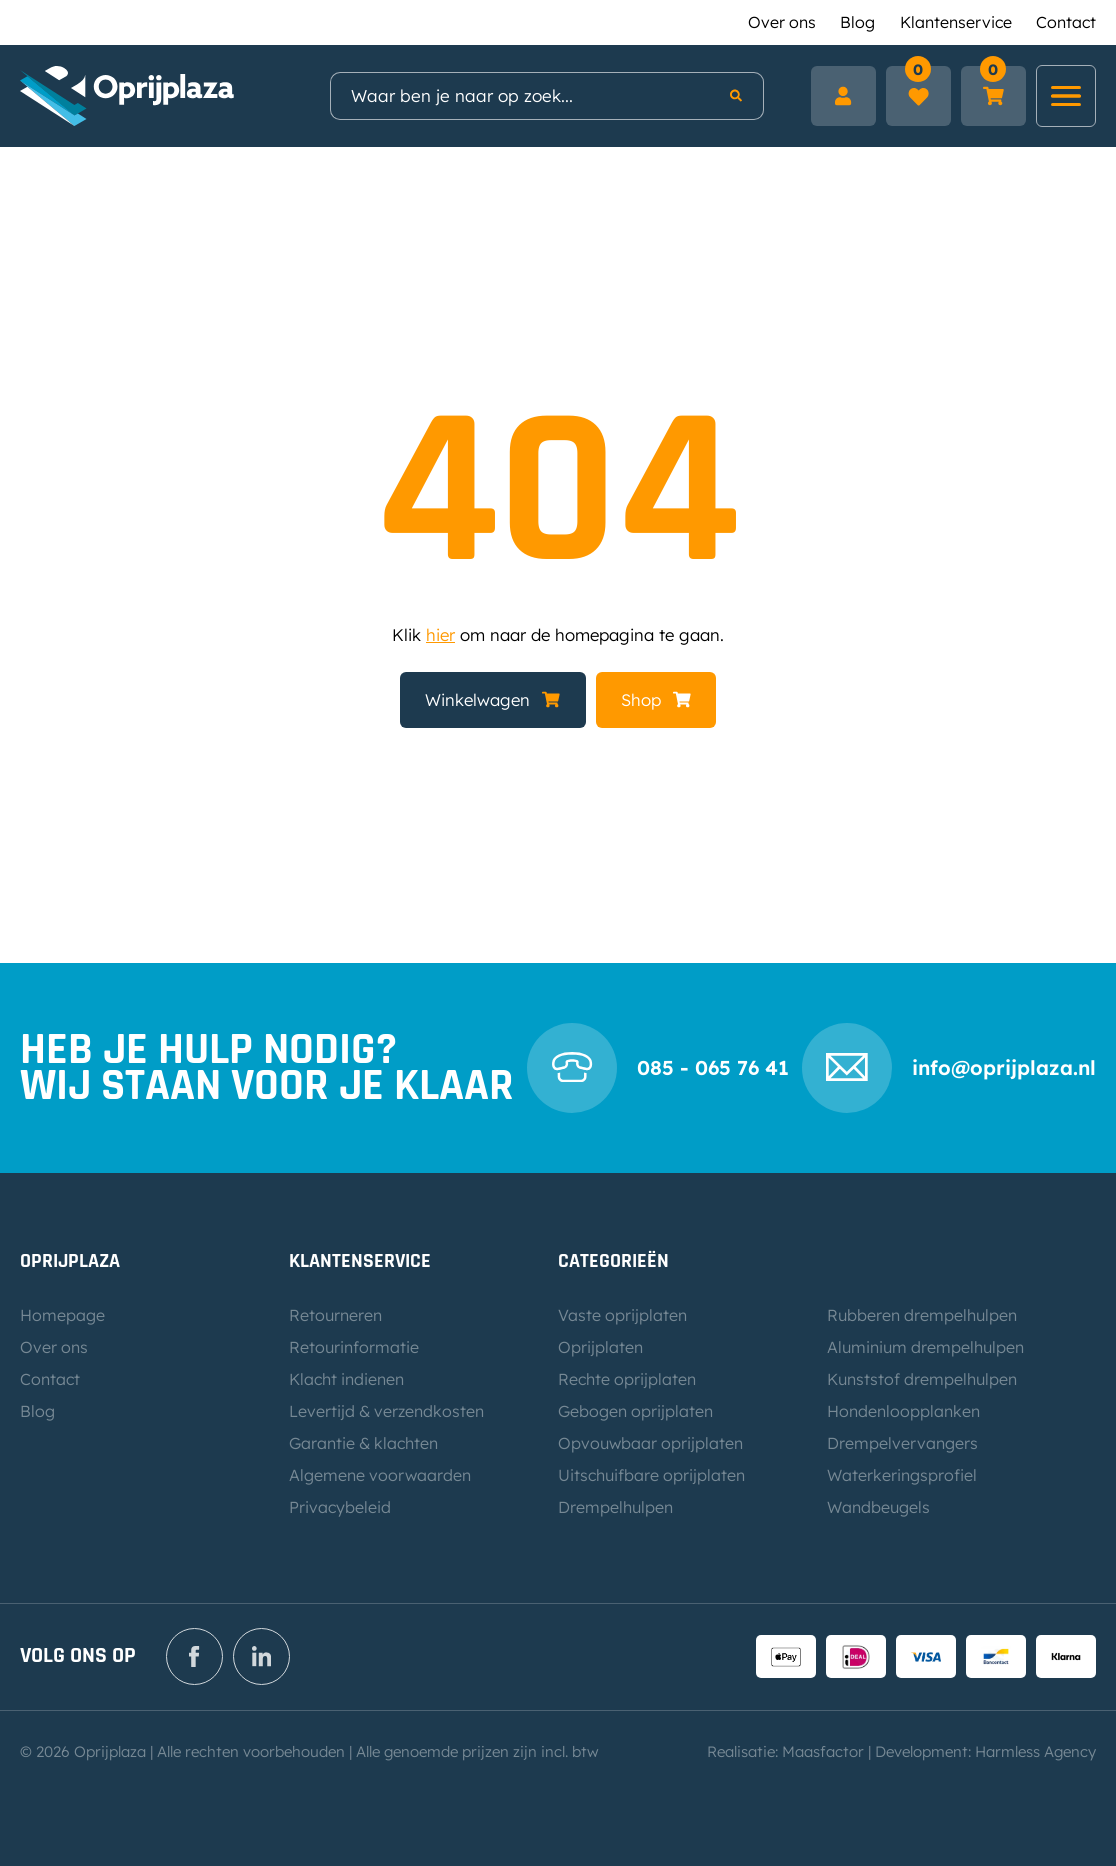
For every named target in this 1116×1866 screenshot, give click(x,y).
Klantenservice (956, 22)
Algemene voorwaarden (380, 1475)
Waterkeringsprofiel (902, 1475)
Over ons (782, 22)
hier (440, 634)
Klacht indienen (346, 1379)
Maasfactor (823, 1751)
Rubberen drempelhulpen (922, 1315)
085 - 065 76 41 (713, 1067)
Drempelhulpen (615, 1507)
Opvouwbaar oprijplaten (650, 1443)
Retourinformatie (354, 1347)
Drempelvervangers (902, 1443)
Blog (857, 22)
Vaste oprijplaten (622, 1315)
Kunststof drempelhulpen (922, 1379)
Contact (1066, 22)
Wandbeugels (878, 1507)
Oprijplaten (600, 1347)
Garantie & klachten (363, 1443)
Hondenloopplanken (903, 1411)
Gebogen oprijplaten (635, 1411)
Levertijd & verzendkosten (386, 1411)
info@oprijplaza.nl (1004, 1067)
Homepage (62, 1315)
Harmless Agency (1035, 1751)
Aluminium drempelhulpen (925, 1347)
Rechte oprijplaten (627, 1379)
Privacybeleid (340, 1507)
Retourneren (335, 1315)
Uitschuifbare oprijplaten (651, 1475)
